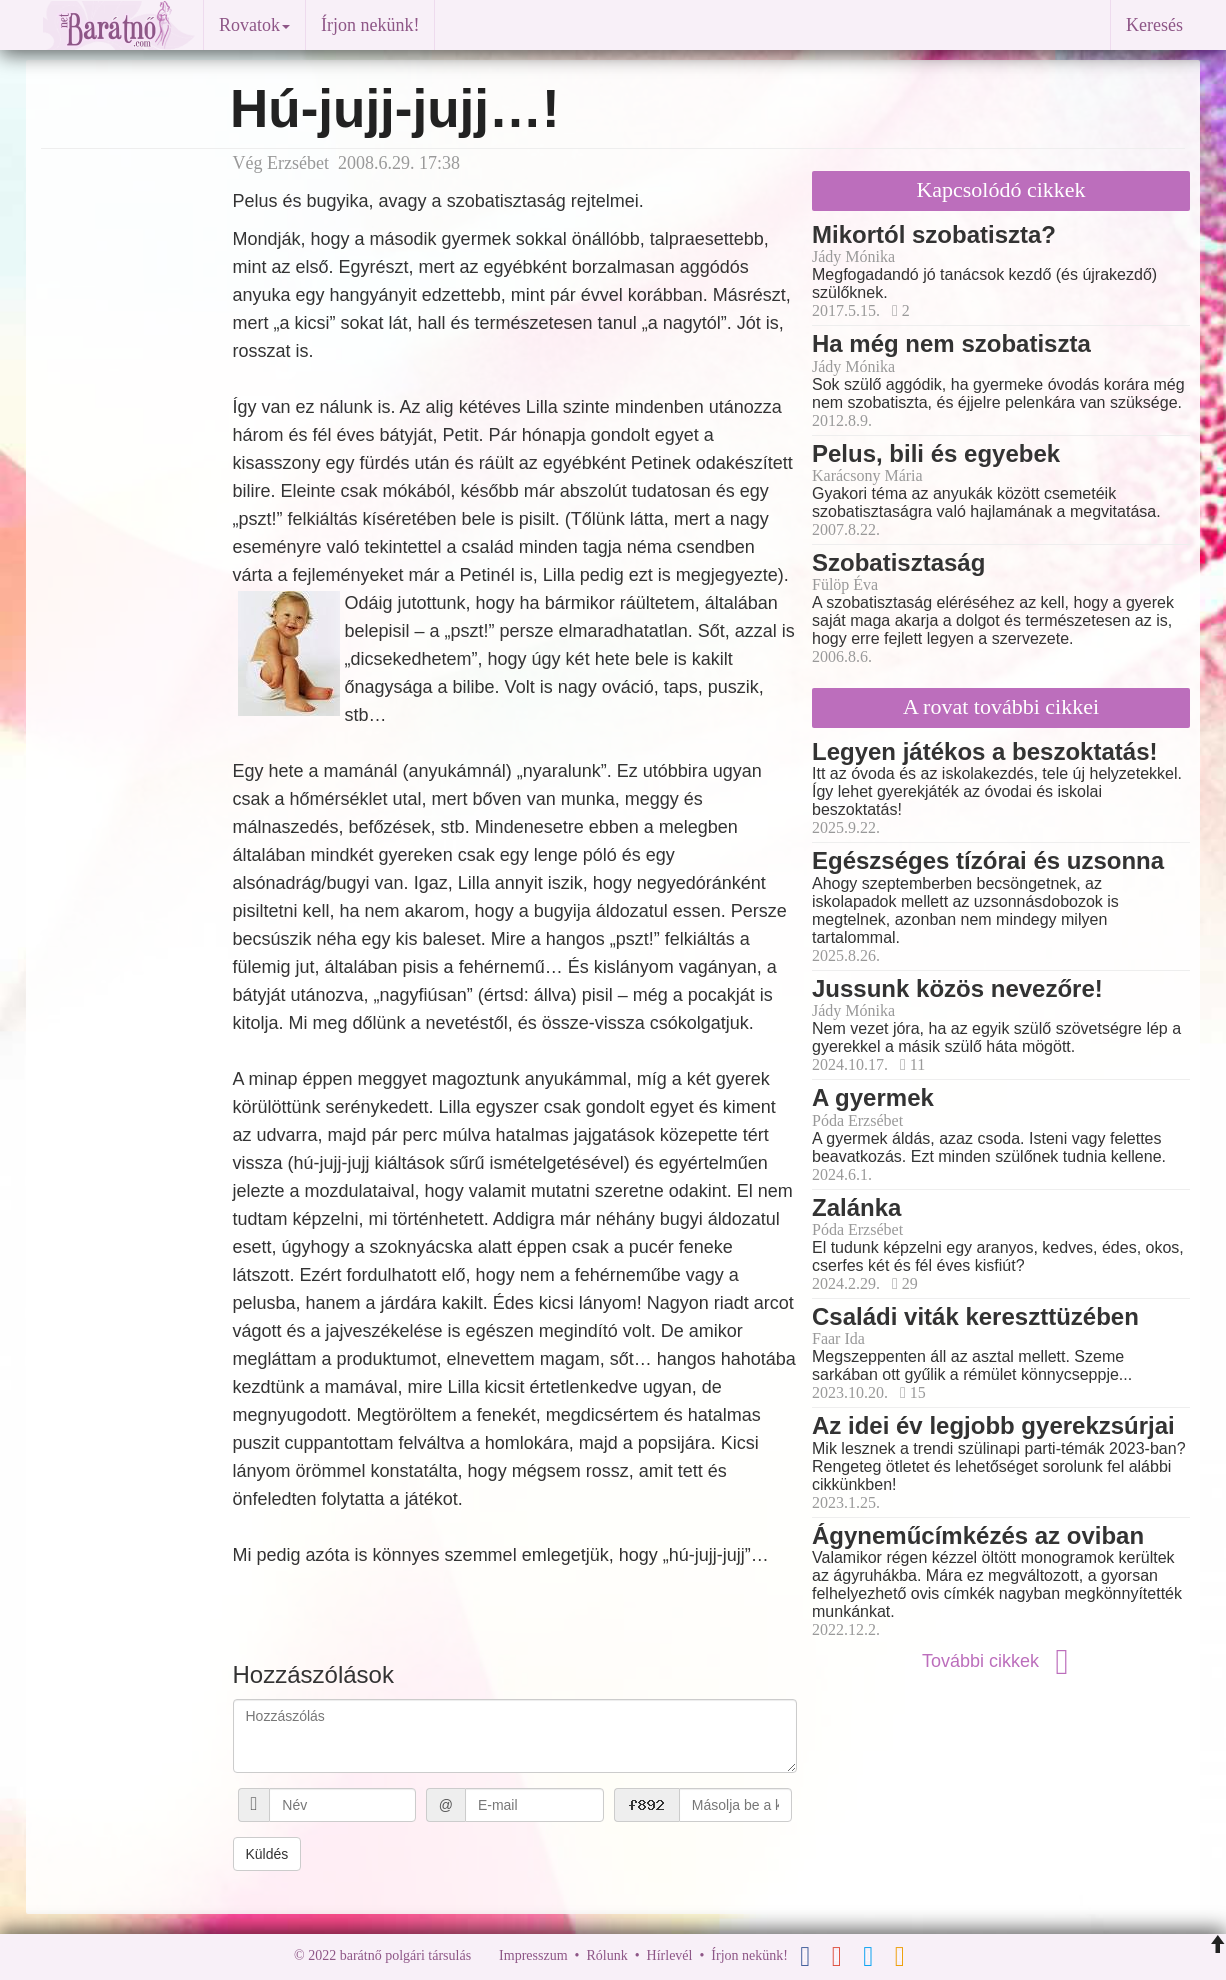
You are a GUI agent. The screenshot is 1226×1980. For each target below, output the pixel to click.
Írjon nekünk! (370, 25)
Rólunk (606, 1955)
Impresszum (533, 1955)
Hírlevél (670, 1955)
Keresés (1154, 25)
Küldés (267, 1854)
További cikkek (1001, 1661)
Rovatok (254, 25)
